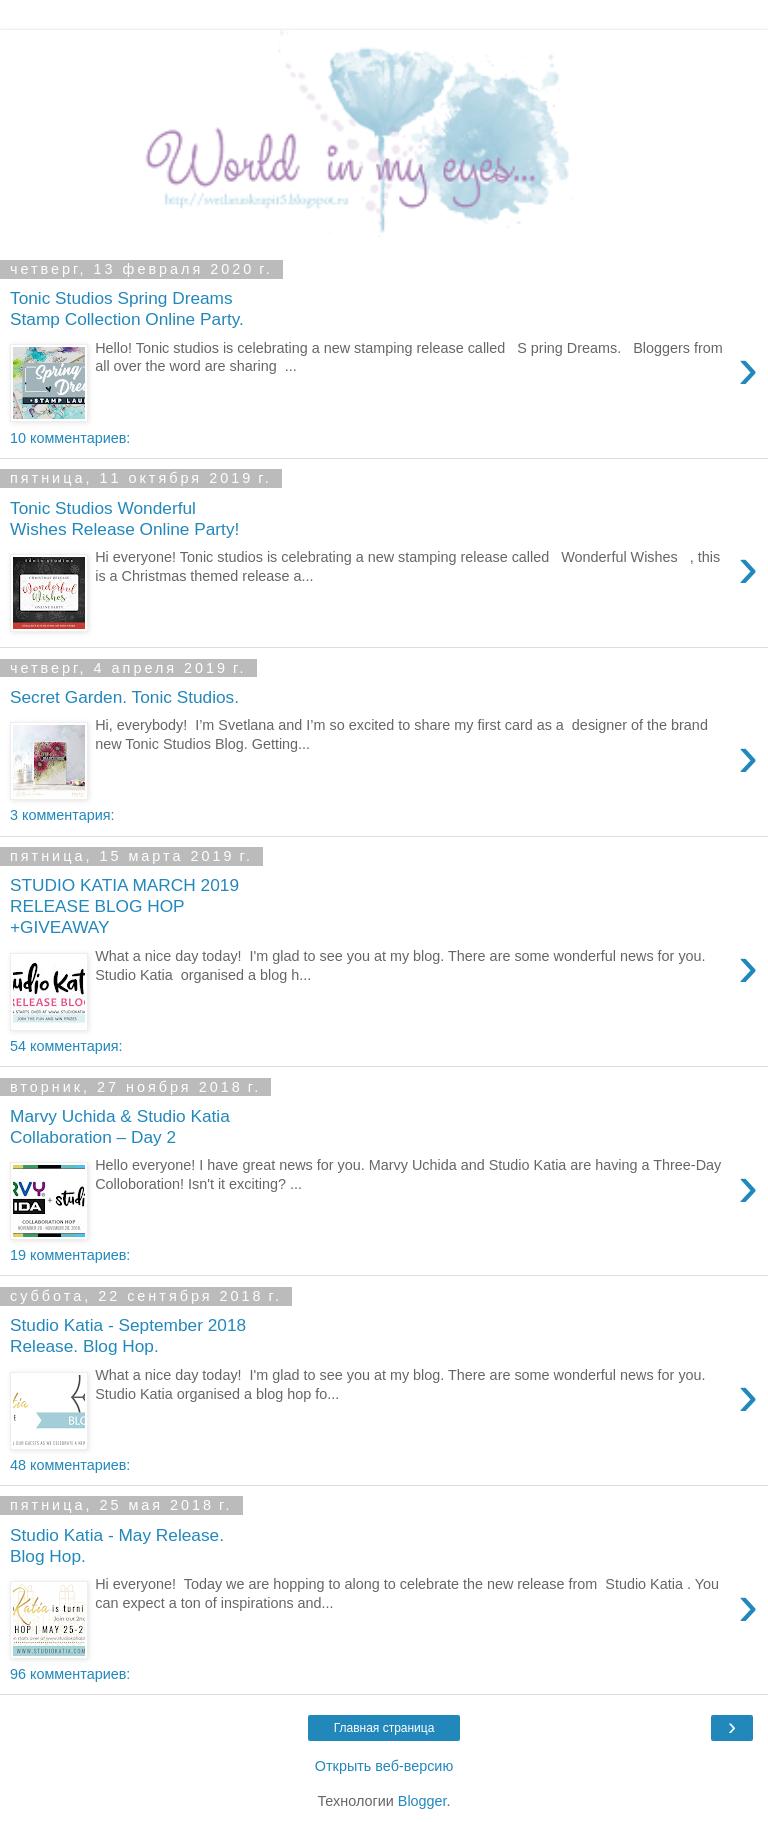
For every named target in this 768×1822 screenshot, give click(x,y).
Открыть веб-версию (384, 1766)
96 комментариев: (70, 1674)
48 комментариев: (70, 1465)
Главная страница (384, 1728)
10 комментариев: (70, 438)
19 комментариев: (70, 1255)
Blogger (422, 1801)
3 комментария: (62, 815)
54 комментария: (66, 1046)
